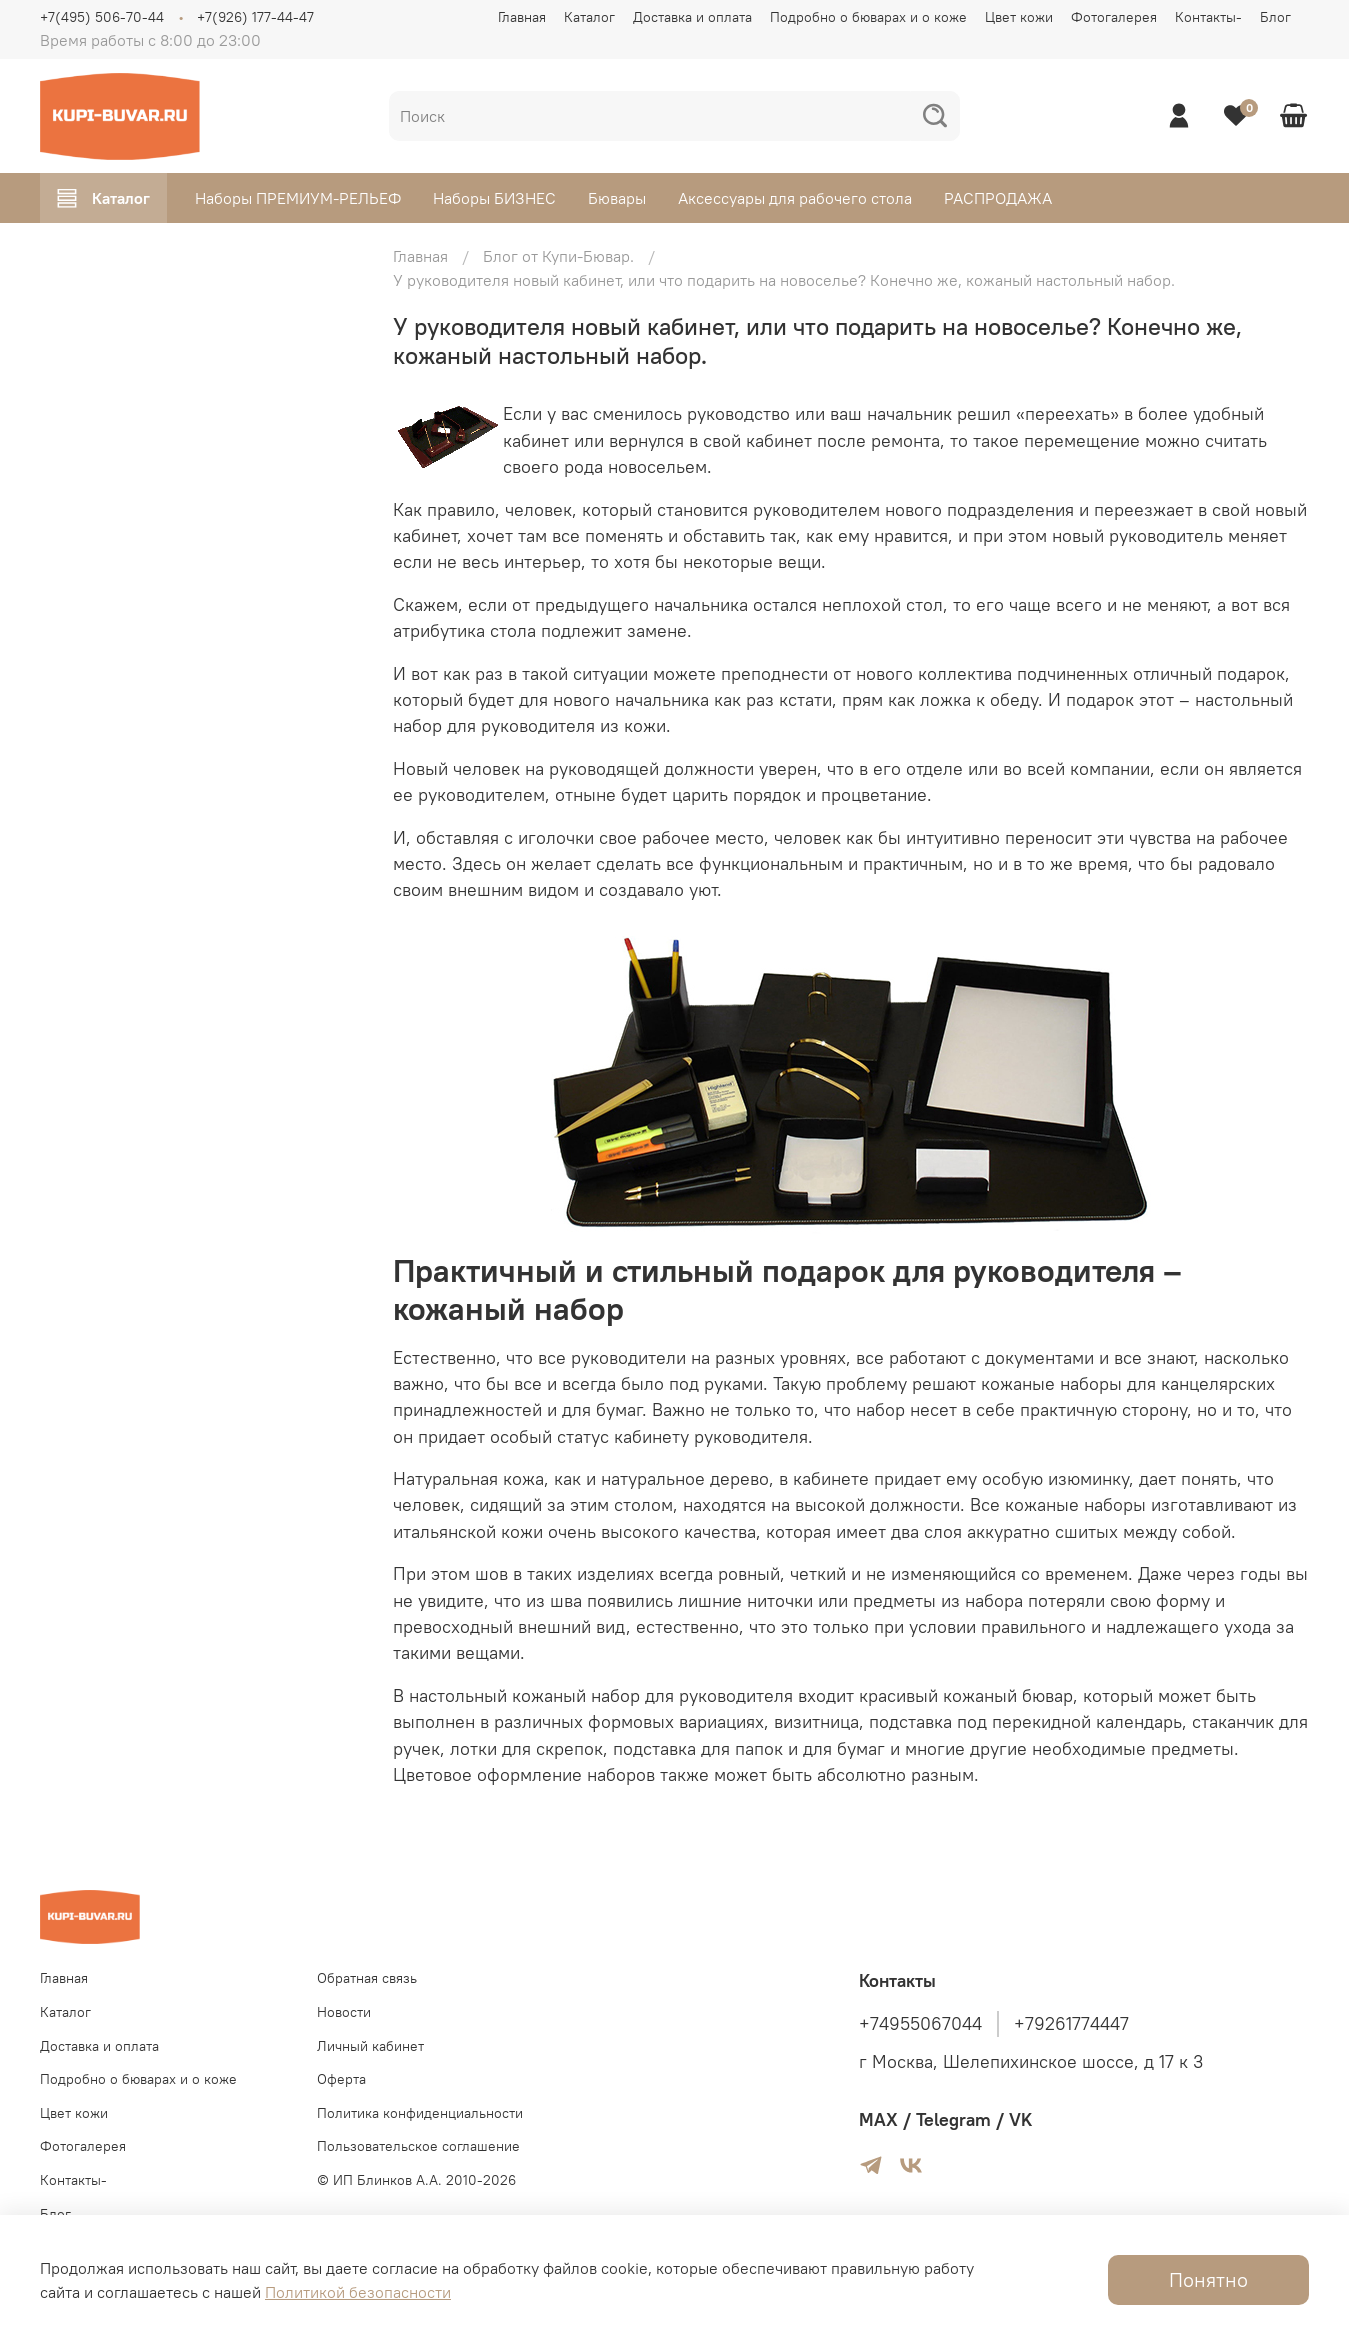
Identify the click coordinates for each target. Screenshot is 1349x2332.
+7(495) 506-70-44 (102, 17)
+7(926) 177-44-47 (255, 17)
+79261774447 (1071, 2024)
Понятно (1208, 2279)
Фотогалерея (1114, 17)
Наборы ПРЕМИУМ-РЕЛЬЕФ (298, 198)
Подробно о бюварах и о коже (868, 17)
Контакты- (1208, 17)
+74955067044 (920, 2024)
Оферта (341, 2079)
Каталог (589, 17)
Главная (522, 17)
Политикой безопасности (358, 2292)
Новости (344, 2012)
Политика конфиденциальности (420, 2113)
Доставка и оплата (692, 17)
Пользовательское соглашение (418, 2146)
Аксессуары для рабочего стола (795, 198)
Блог (1275, 17)
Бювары (617, 198)
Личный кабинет (370, 2046)
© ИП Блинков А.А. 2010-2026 (416, 2180)
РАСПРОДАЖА (998, 198)
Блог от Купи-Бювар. (558, 256)
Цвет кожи (1019, 17)
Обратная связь (367, 1978)
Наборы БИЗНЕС (494, 198)
